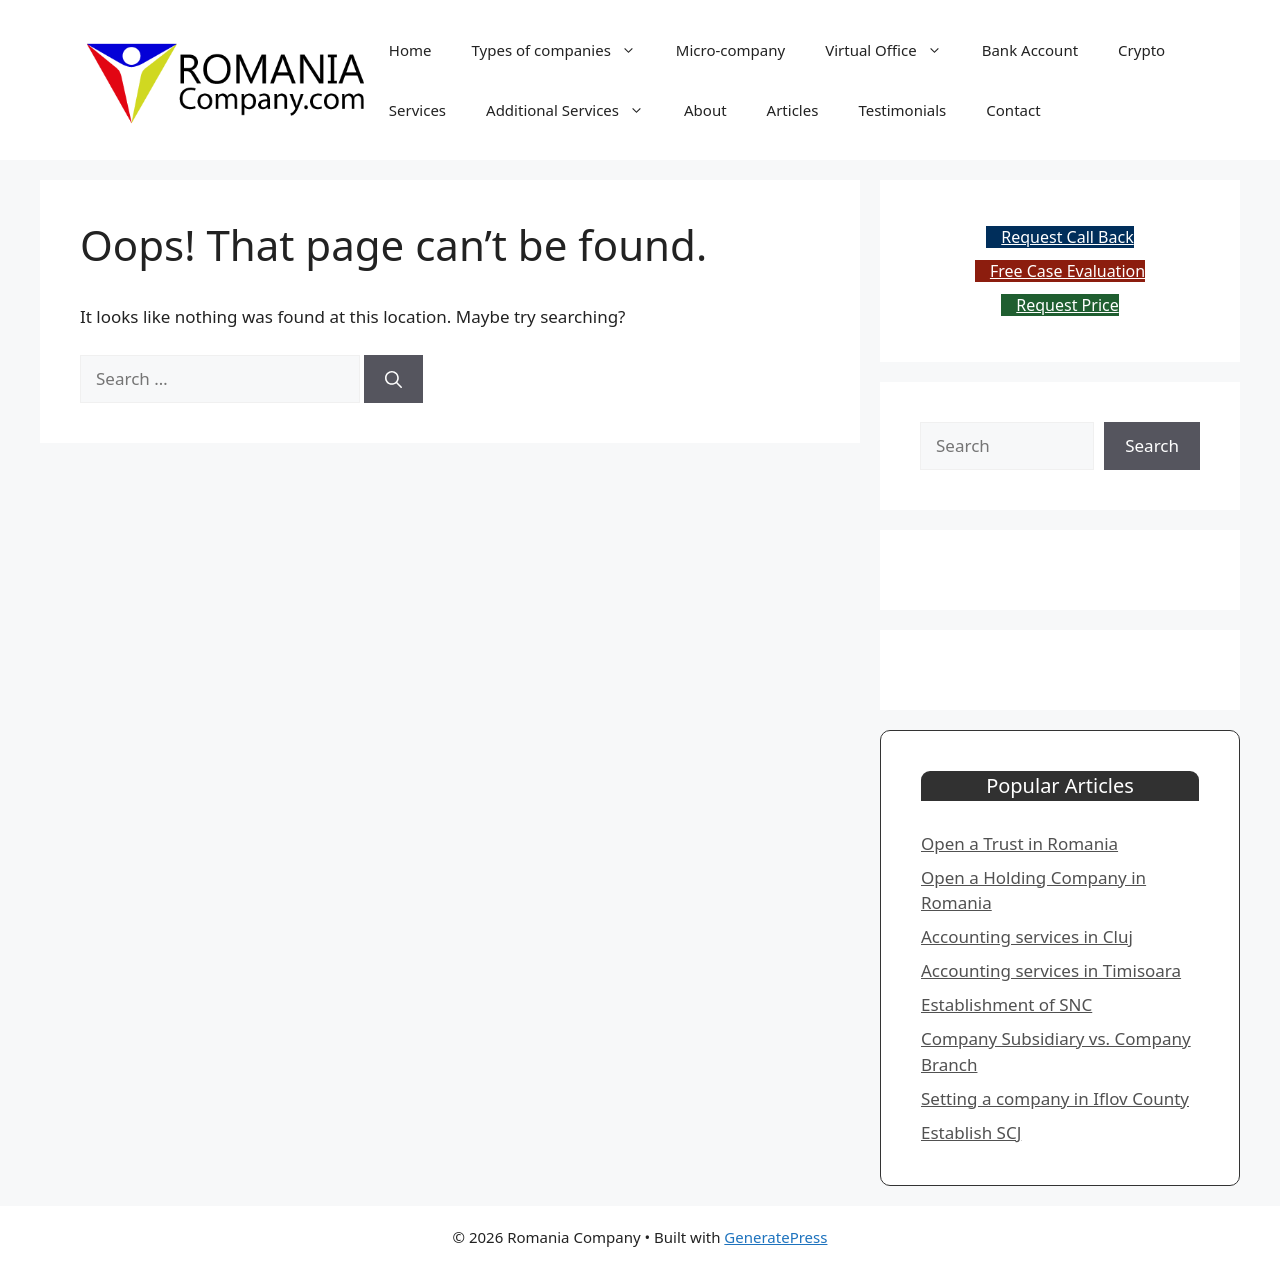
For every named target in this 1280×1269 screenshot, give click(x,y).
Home (410, 50)
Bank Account (1030, 50)
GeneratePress (775, 1237)
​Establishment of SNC (1006, 1004)
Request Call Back (1067, 237)
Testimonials (902, 110)
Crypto (1141, 50)
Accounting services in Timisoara (1051, 970)
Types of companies (564, 50)
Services (417, 110)
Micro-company (730, 50)
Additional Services (575, 110)
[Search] (393, 379)
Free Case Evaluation (1067, 271)
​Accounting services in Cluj (1027, 936)
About (705, 110)
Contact (1013, 110)
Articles (793, 110)
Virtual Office (893, 50)
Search (1152, 445)
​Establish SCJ (971, 1132)
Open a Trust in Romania (1019, 843)
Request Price (1067, 305)
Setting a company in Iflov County (1055, 1098)
